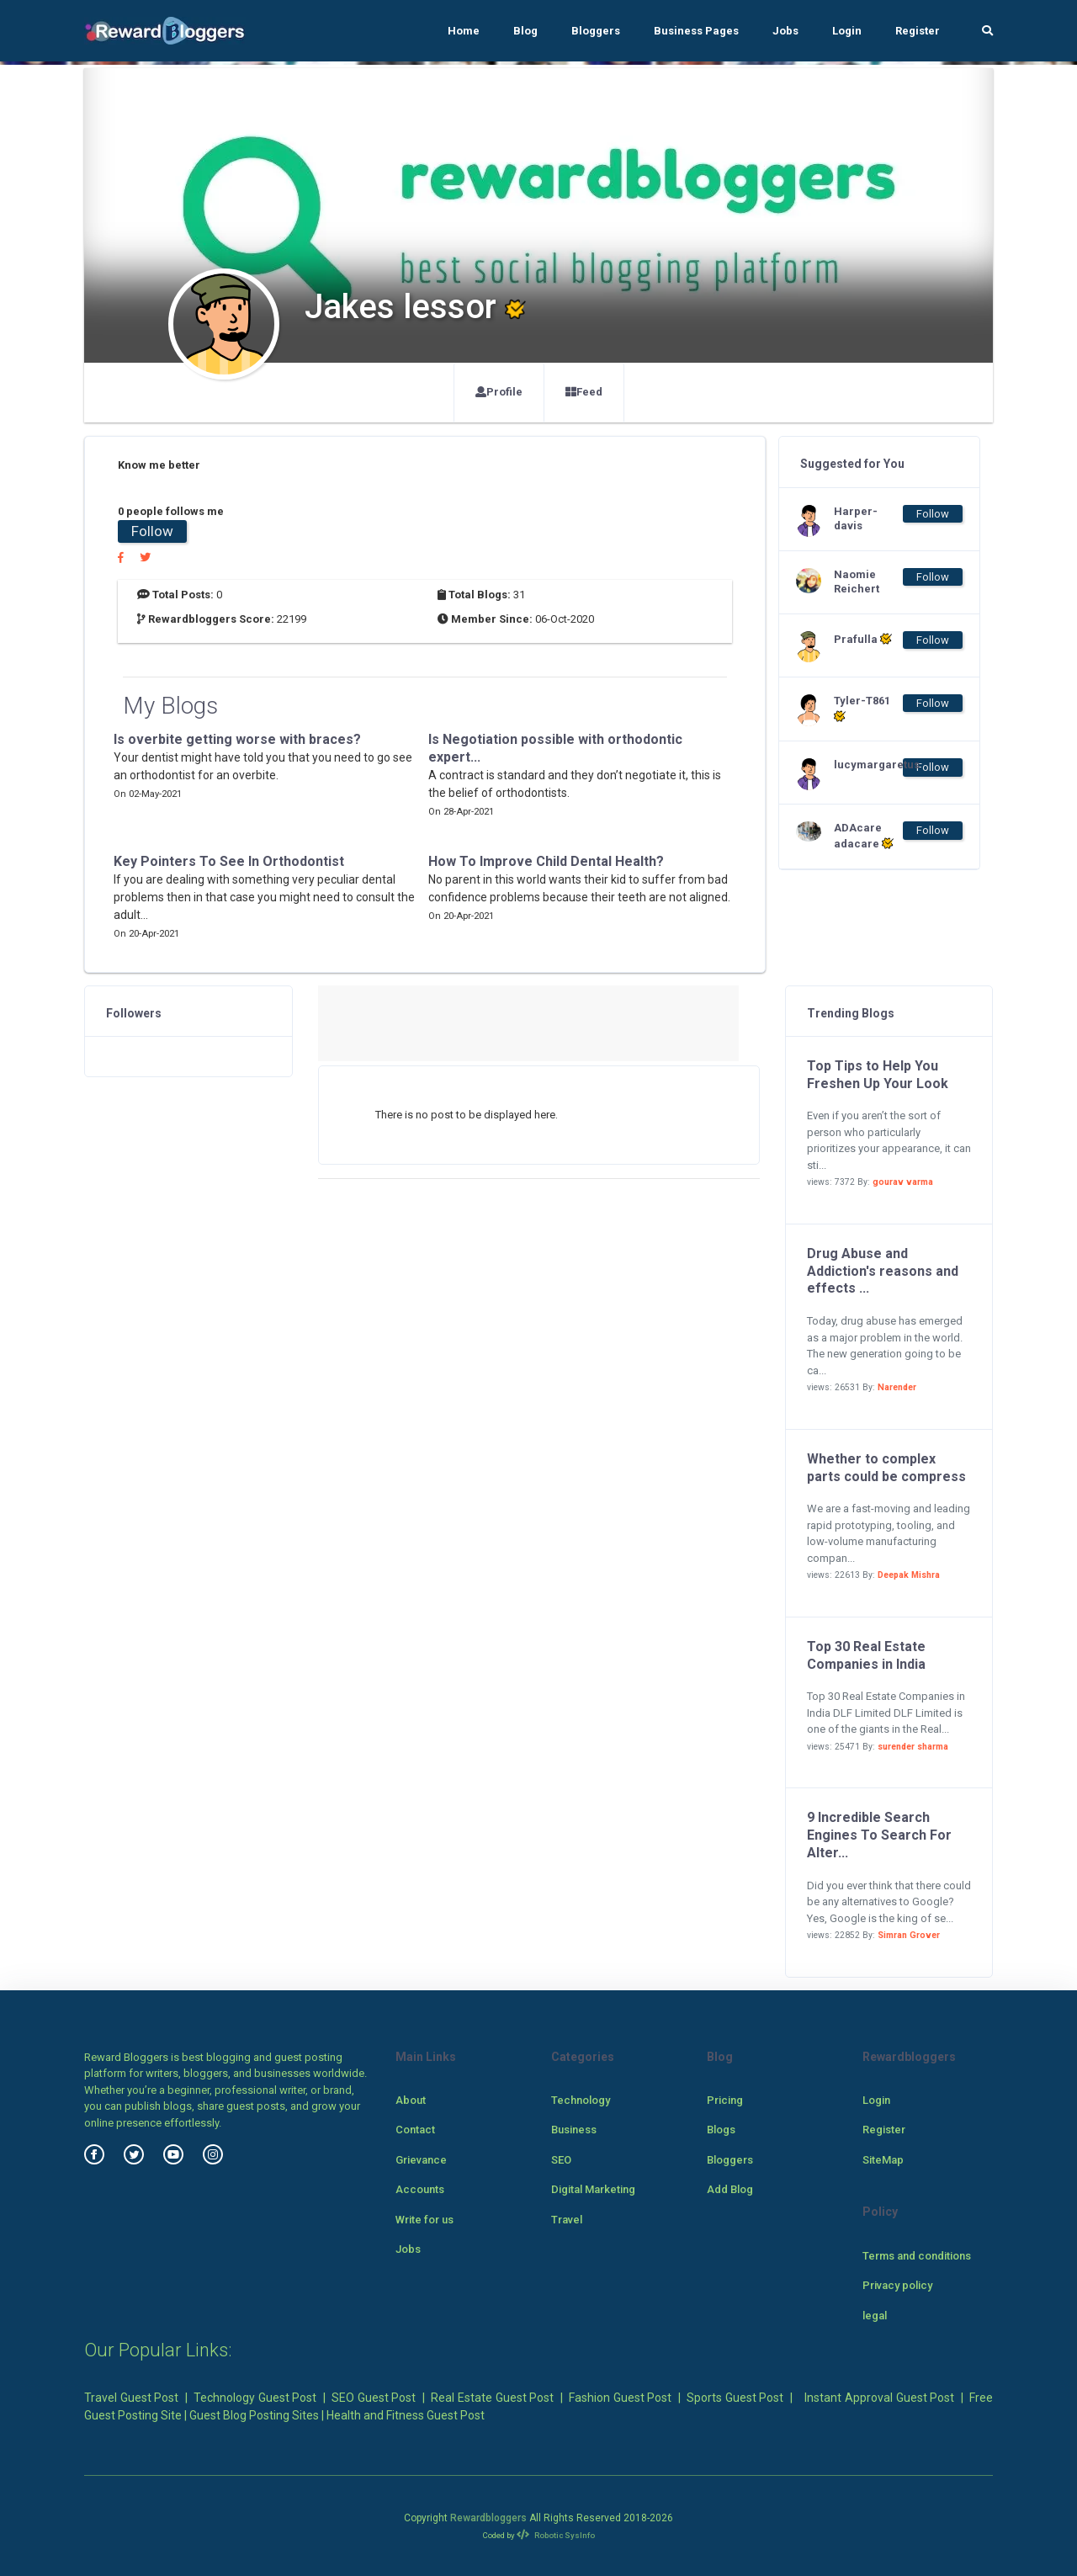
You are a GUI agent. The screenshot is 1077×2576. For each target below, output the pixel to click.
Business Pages (696, 30)
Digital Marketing (593, 2189)
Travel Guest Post (131, 2397)
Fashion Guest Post (620, 2397)
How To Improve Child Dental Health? (546, 861)
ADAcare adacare (864, 835)
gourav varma (903, 1181)
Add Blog (730, 2189)
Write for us (424, 2219)
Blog (525, 30)
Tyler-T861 (862, 708)
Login (847, 30)
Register (917, 30)
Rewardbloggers (488, 2518)
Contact (415, 2129)
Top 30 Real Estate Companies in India (866, 1655)
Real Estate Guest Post (492, 2397)
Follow (152, 531)
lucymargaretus (867, 764)
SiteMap (883, 2160)
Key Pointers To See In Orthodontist (229, 861)
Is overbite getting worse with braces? (237, 739)
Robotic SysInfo (556, 2535)
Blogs (721, 2129)
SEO (561, 2160)
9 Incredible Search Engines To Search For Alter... (879, 1835)
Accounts (419, 2189)
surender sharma (913, 1746)
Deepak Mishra (909, 1575)
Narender (897, 1387)
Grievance (421, 2160)
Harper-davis (856, 518)
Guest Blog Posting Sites (254, 2415)
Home (464, 30)
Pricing (725, 2100)
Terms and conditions (916, 2255)
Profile (499, 391)
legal (874, 2315)
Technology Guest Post (255, 2397)
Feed (583, 391)
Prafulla (863, 638)
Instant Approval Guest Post (879, 2397)
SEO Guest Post (374, 2397)
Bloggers (595, 30)
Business (574, 2129)
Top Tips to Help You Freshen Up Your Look (877, 1074)
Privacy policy (897, 2285)
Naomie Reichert (856, 581)
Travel (566, 2219)
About (410, 2100)
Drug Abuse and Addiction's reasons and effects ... (882, 1271)
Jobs (785, 30)
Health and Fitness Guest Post (405, 2415)
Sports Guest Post (735, 2397)
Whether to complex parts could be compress (886, 1468)
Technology (580, 2100)
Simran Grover (909, 1935)
